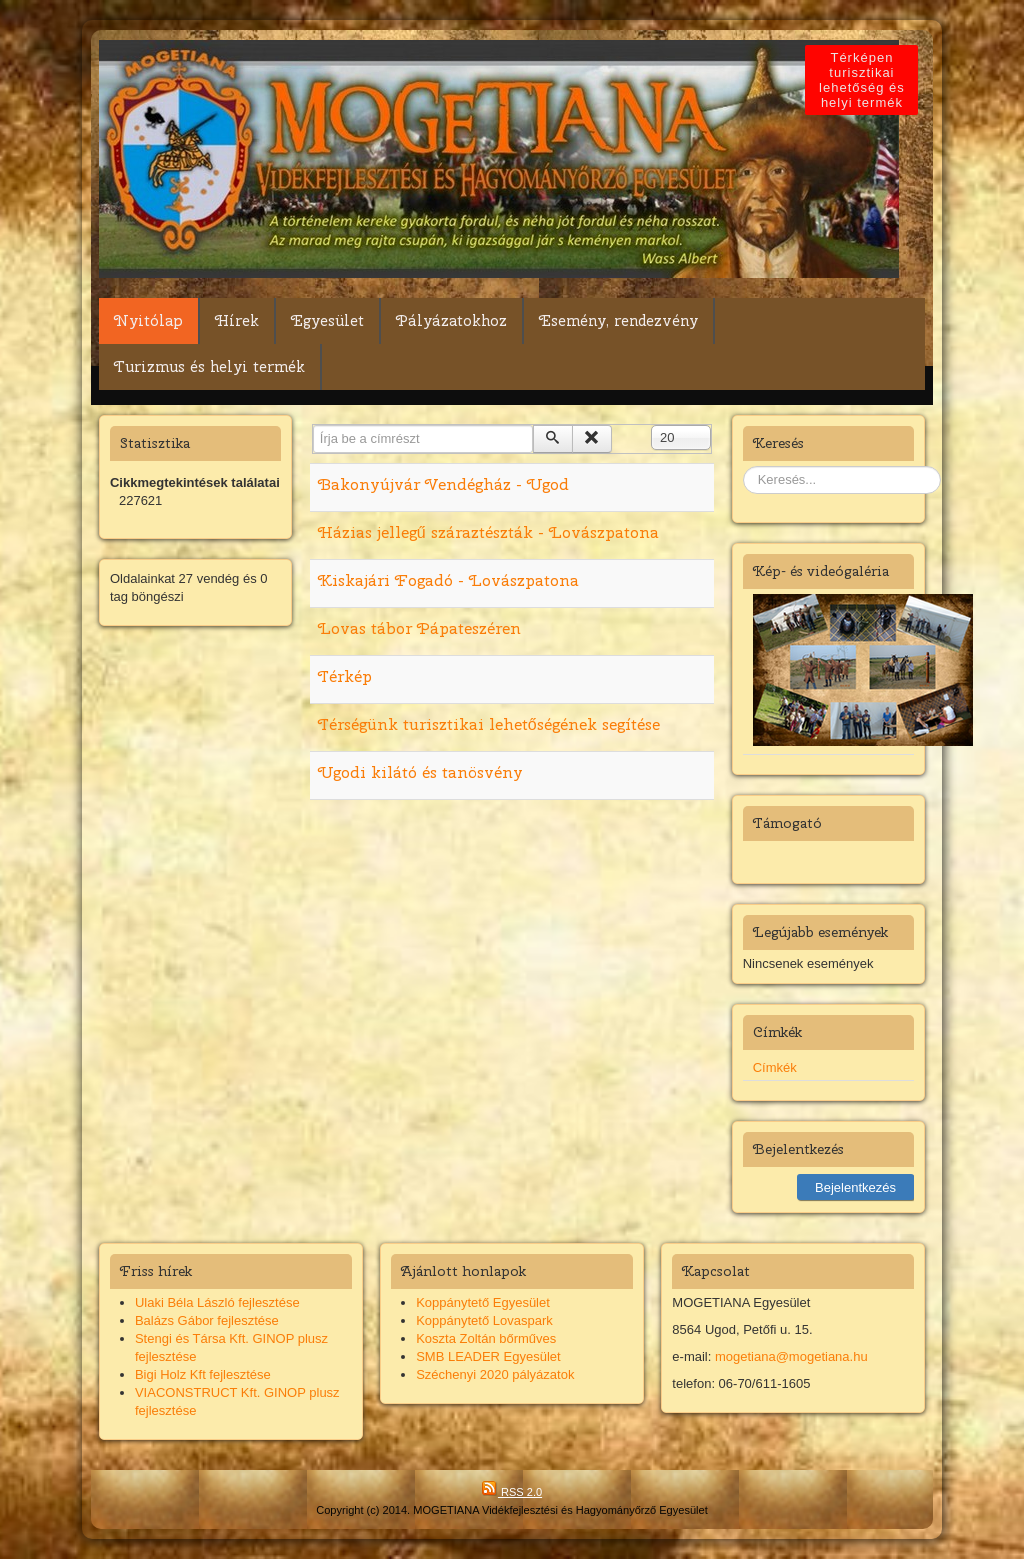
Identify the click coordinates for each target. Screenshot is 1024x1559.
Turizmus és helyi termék (209, 367)
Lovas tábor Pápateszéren (419, 628)
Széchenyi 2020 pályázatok (495, 1374)
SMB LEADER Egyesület (488, 1356)
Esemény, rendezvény (618, 321)
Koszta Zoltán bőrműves (486, 1338)
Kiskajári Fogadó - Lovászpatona (448, 580)
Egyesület (327, 321)
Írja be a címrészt (313, 425)
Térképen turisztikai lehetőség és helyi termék (864, 80)
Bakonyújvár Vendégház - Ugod (443, 484)
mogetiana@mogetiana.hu (791, 1356)
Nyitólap (148, 321)
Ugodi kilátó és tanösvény (420, 772)
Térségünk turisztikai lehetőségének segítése (489, 724)
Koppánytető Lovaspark (484, 1320)
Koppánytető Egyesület (483, 1302)
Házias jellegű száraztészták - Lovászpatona (488, 532)
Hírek (237, 321)
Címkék (775, 1067)
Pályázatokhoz (451, 321)
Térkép (345, 676)
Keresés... (743, 466)
